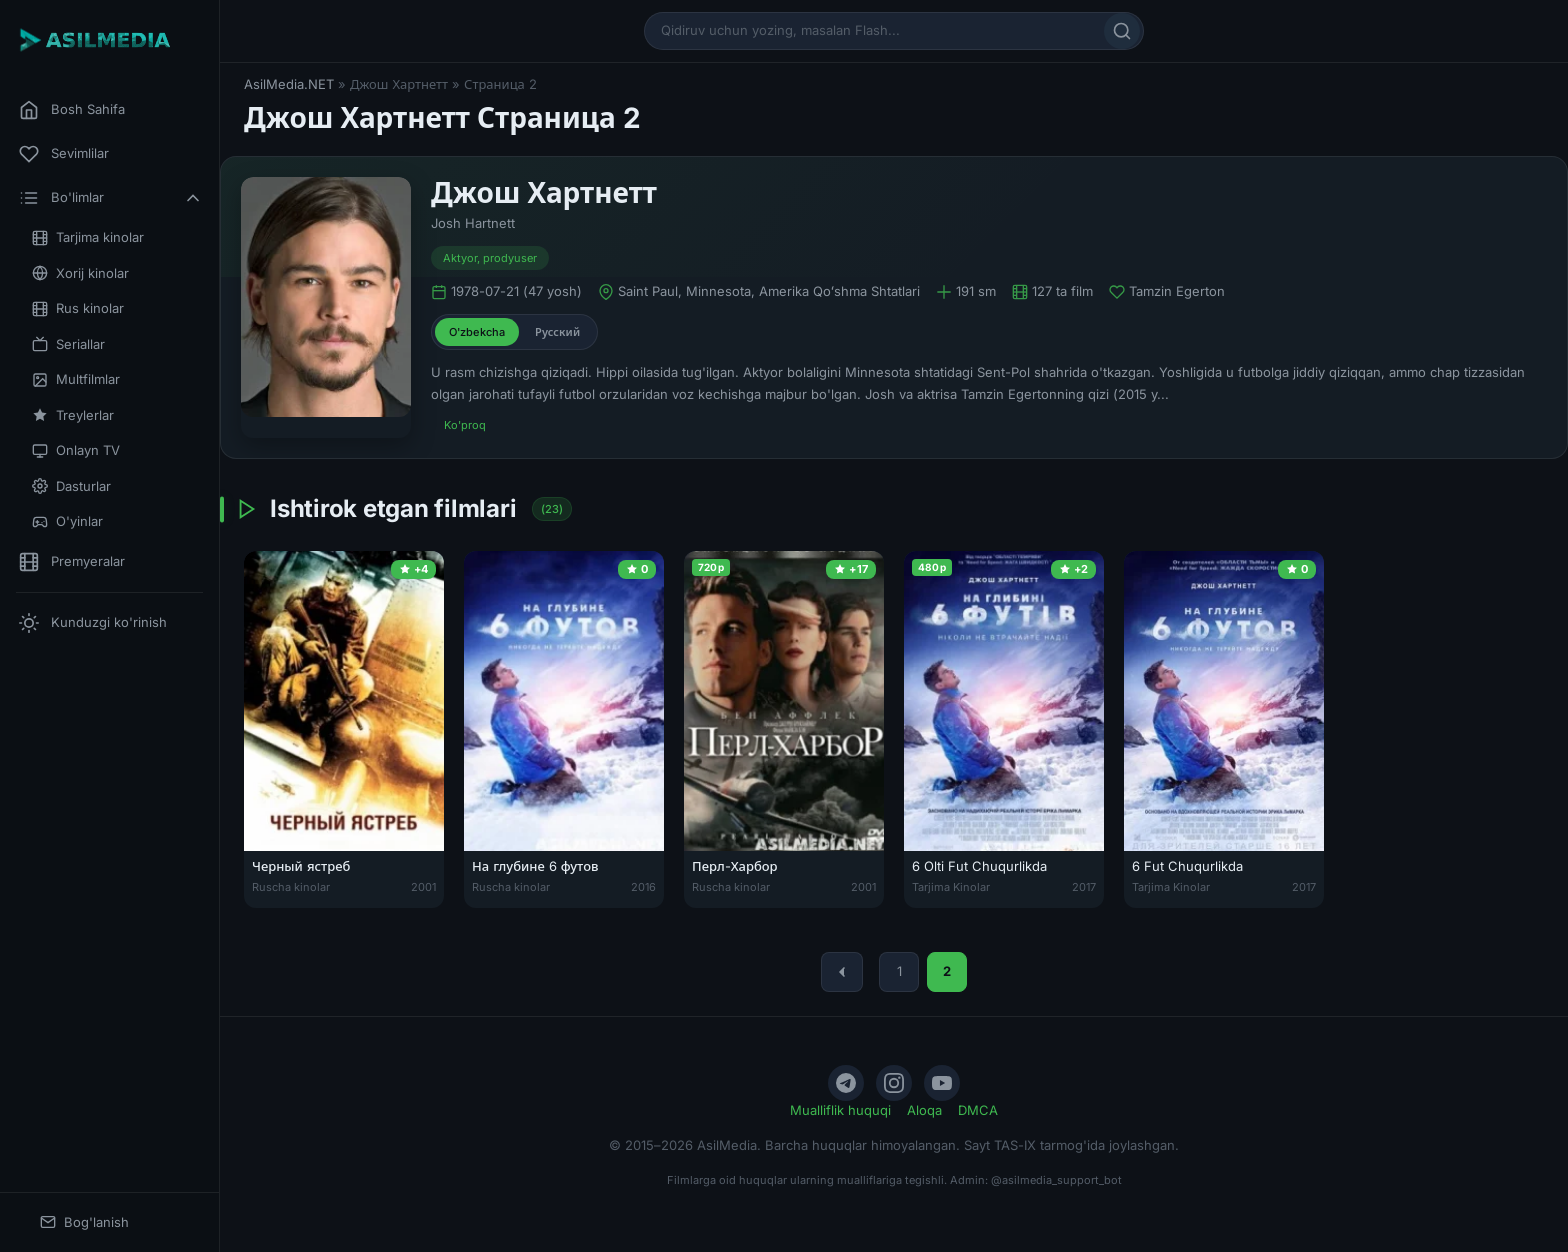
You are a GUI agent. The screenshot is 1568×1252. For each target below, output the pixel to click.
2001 (423, 887)
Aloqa (924, 1110)
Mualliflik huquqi (840, 1110)
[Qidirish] (1122, 31)
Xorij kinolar (80, 273)
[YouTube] (942, 1083)
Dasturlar (71, 486)
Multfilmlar (76, 379)
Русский (557, 332)
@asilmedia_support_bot (1056, 1180)
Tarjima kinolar (88, 237)
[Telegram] (846, 1083)
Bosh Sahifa (72, 110)
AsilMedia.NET (289, 84)
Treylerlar (73, 415)
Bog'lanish (84, 1222)
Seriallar (68, 344)
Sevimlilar (64, 154)
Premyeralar (72, 562)
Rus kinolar (78, 308)
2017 (1084, 887)
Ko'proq (465, 425)
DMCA (978, 1110)
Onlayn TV (76, 450)
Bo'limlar (111, 198)
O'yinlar (67, 521)
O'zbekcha (477, 332)
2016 (643, 887)
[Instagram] (894, 1083)
